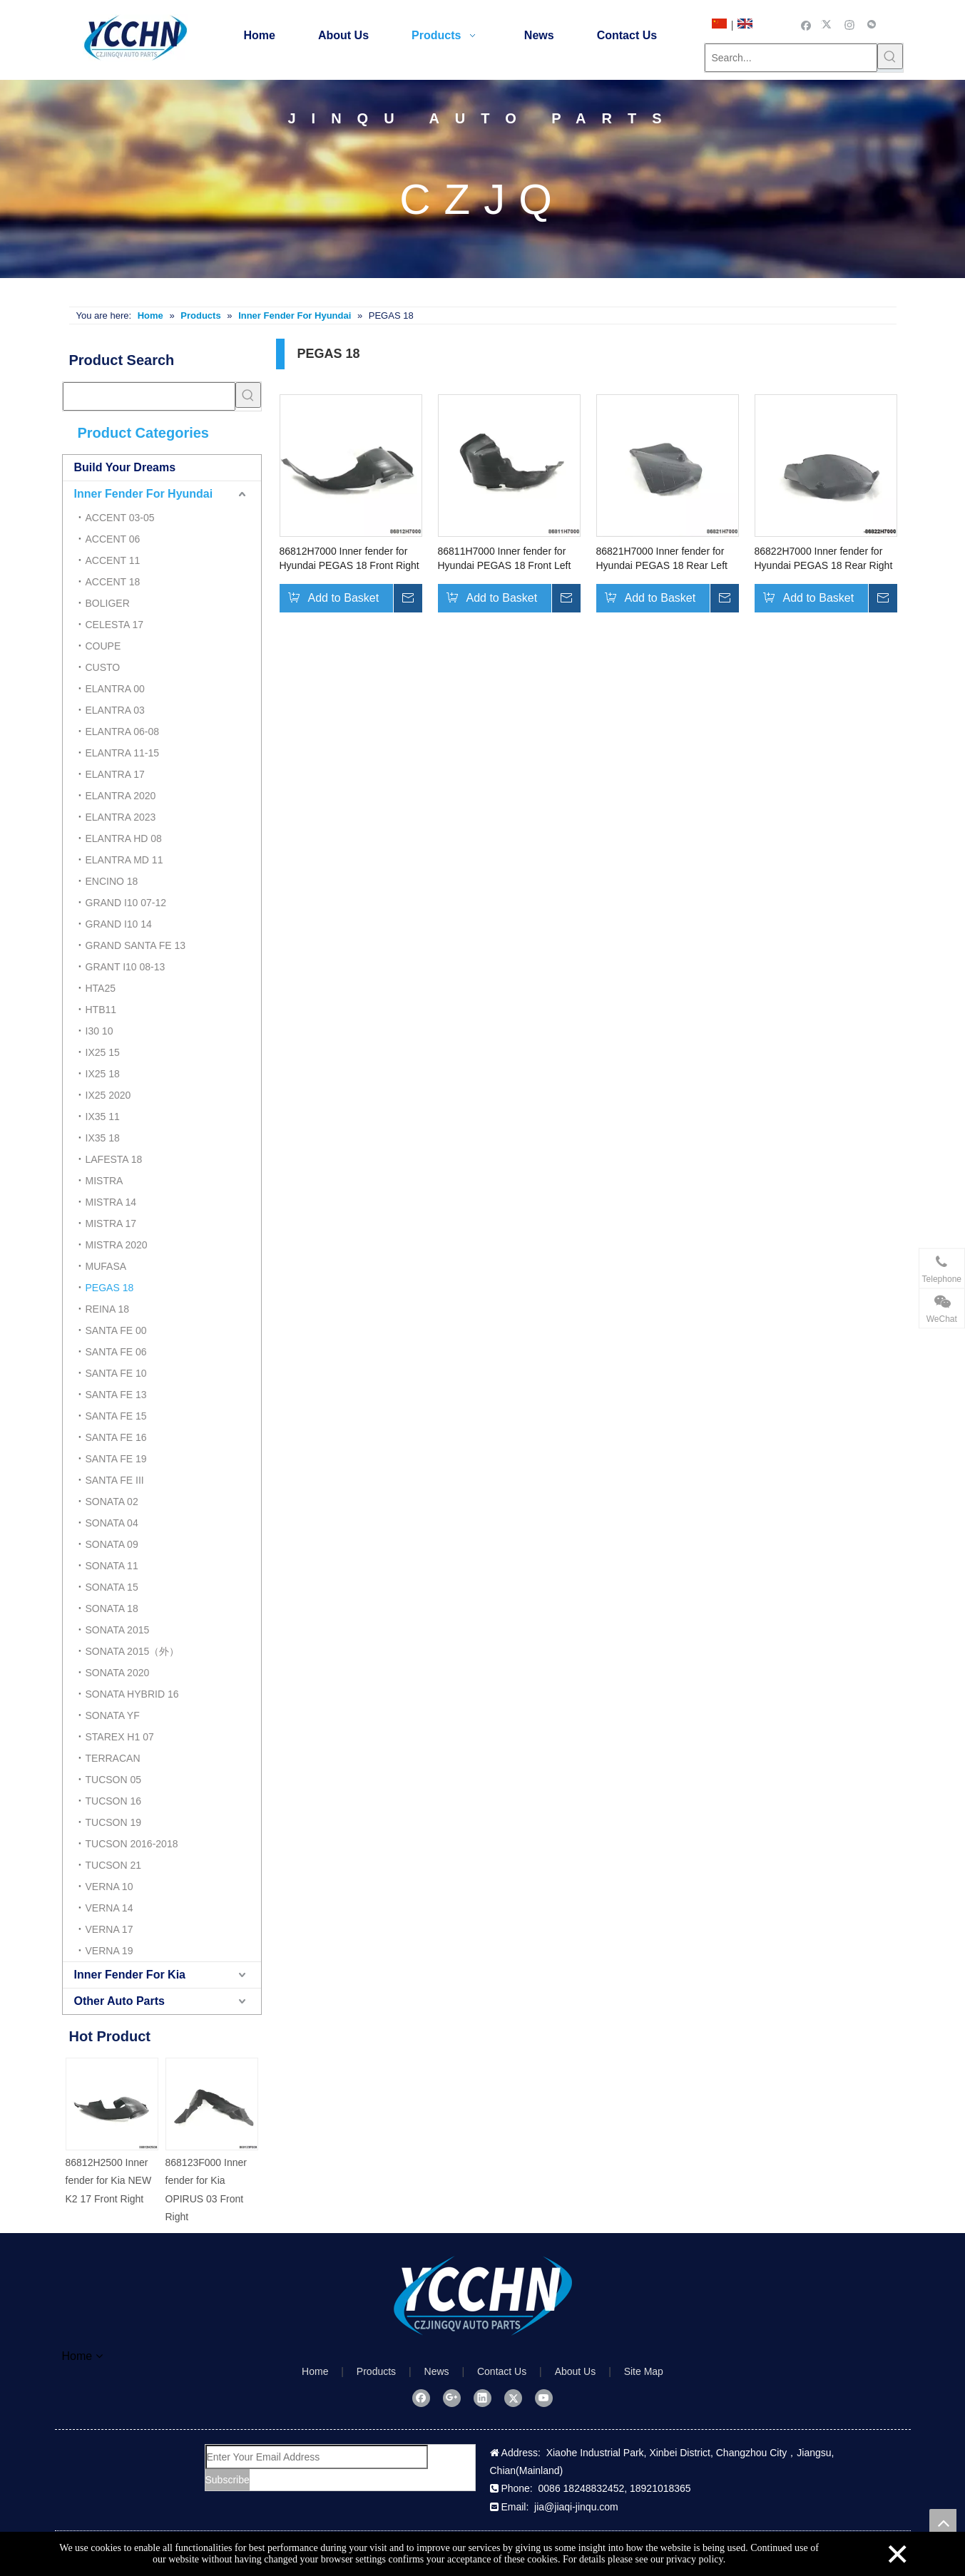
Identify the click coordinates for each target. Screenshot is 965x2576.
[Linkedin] (482, 2397)
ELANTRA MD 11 (124, 860)
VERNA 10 (109, 1886)
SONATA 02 (112, 1501)
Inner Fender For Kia (129, 1975)
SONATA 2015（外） (133, 1651)
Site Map (643, 2371)
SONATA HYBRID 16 (132, 1694)
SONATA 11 (112, 1565)
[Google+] (452, 2397)
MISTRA (104, 1180)
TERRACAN (113, 1758)
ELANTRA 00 (115, 688)
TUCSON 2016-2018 (132, 1843)
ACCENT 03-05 (120, 517)
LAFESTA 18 (114, 1159)
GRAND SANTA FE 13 (136, 945)
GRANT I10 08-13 (125, 967)
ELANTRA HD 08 (124, 838)
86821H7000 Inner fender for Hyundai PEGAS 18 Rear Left (661, 558)
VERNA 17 (109, 1929)
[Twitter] (828, 24)
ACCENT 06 (113, 539)
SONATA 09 (112, 1544)
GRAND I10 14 (119, 924)
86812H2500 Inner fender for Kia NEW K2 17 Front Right (109, 2180)
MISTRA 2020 (117, 1245)
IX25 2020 (108, 1095)
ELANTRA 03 (115, 710)
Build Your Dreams (125, 467)
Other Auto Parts (119, 2001)
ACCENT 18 (113, 581)
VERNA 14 (109, 1908)
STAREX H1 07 (120, 1737)
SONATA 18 (112, 1608)
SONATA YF (113, 1715)
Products (376, 2371)
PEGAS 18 (110, 1287)
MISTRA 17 (111, 1223)
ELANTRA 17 (115, 774)
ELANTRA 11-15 (123, 753)
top (942, 2522)
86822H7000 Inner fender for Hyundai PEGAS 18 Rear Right (824, 558)
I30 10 (99, 1031)
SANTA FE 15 (116, 1416)
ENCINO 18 (112, 881)
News (436, 2371)
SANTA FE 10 (116, 1373)
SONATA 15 (112, 1587)
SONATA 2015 (118, 1630)
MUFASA (106, 1266)
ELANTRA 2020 (121, 795)
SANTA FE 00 (116, 1330)
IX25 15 (103, 1052)
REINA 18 (107, 1309)
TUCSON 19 (114, 1822)
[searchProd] (149, 396)
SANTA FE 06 (116, 1352)
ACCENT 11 (113, 560)
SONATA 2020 (118, 1672)
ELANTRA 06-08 (123, 731)
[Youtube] (544, 2397)
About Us (575, 2371)
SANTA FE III (115, 1480)
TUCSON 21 (114, 1865)
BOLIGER (108, 603)
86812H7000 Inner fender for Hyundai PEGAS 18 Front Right (349, 558)
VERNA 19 (109, 1950)
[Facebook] (806, 24)
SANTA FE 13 (116, 1394)
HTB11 (101, 1009)
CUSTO (103, 667)
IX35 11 (103, 1116)
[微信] (872, 24)
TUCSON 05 (114, 1779)
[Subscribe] (227, 2479)
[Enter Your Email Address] (316, 2457)
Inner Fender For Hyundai (143, 494)
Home (315, 2371)
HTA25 (101, 988)
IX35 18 (103, 1138)
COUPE (103, 646)
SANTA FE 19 (116, 1458)
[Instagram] (850, 24)
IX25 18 (103, 1073)
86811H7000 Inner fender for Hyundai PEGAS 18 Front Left (504, 558)
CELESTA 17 (114, 624)
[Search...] (791, 57)
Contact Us (501, 2371)
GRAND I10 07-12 (126, 902)
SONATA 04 (112, 1523)
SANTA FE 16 (116, 1437)
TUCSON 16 (114, 1801)
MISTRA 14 (111, 1202)
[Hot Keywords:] (890, 56)
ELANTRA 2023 (121, 817)
